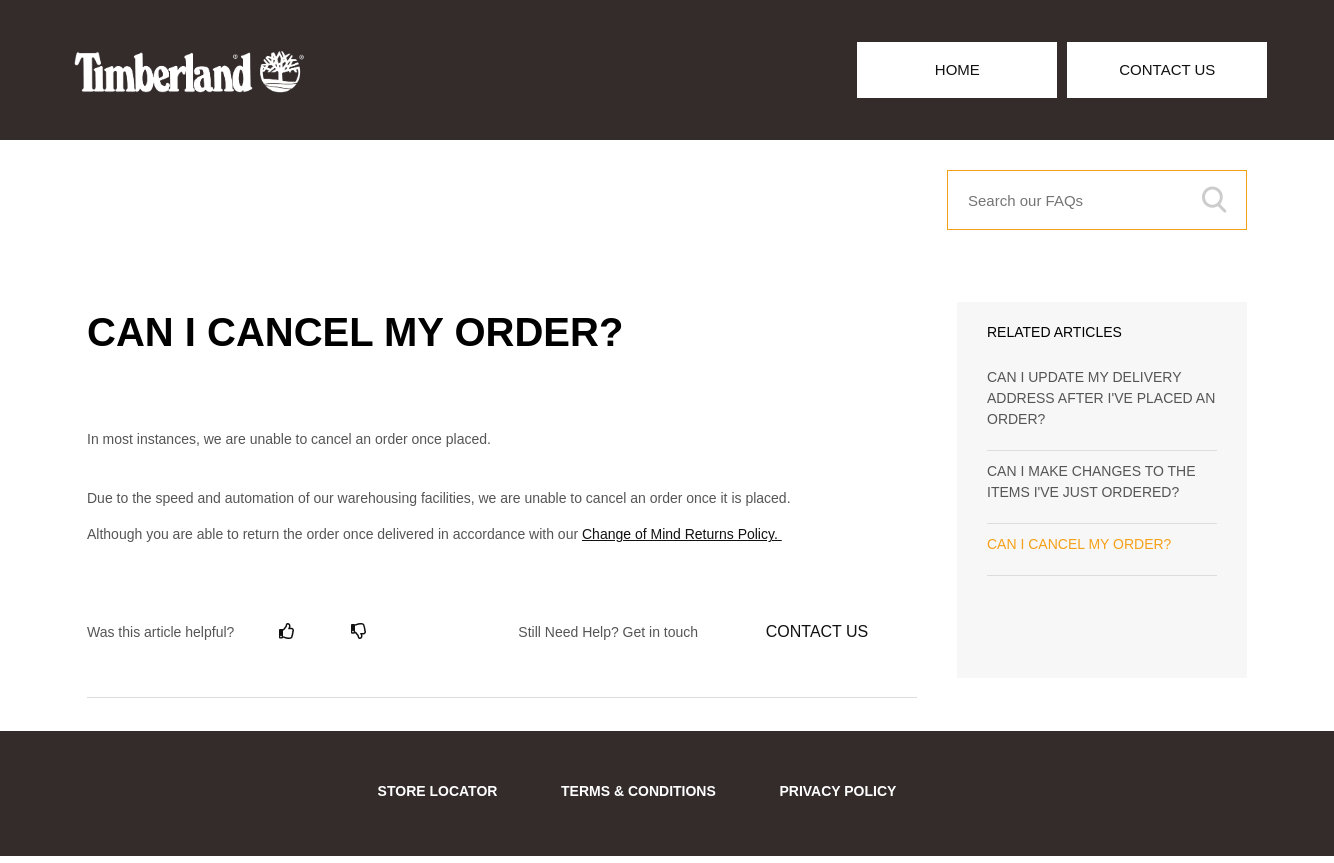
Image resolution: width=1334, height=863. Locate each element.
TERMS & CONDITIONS (638, 791)
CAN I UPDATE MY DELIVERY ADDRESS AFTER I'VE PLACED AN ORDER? (1101, 398)
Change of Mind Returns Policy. (682, 534)
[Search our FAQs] (1097, 200)
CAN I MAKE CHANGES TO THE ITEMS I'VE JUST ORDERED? (1091, 481)
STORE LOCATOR (438, 791)
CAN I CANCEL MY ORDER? (1079, 544)
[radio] (287, 631)
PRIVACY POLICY (837, 791)
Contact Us (1167, 69)
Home (957, 69)
